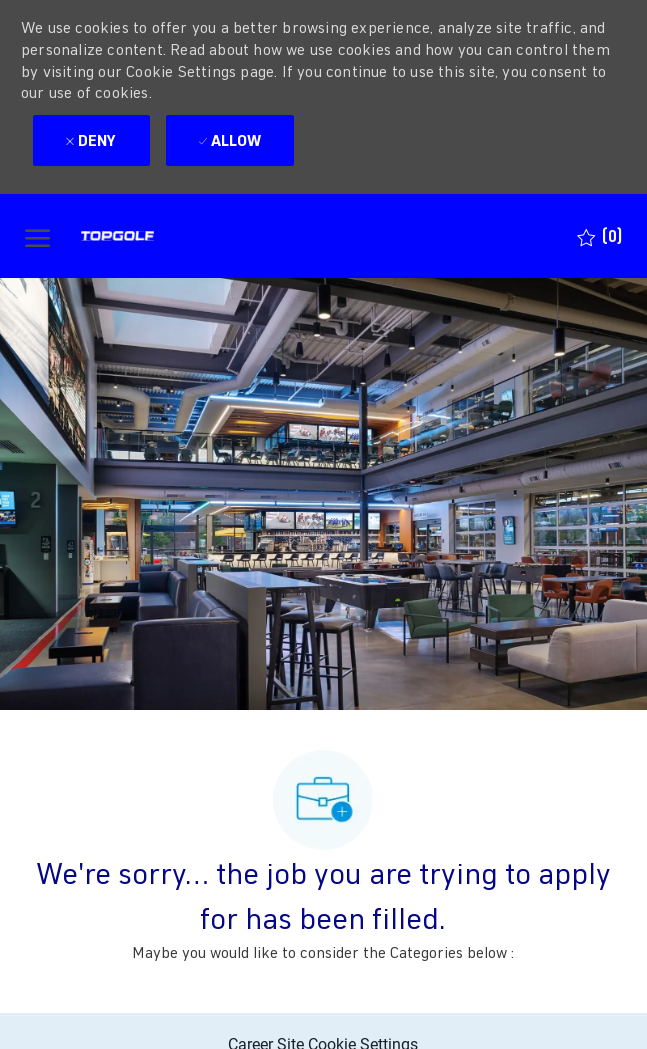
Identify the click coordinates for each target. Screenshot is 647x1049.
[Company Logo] (154, 236)
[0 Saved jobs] (599, 236)
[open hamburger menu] (37, 236)
